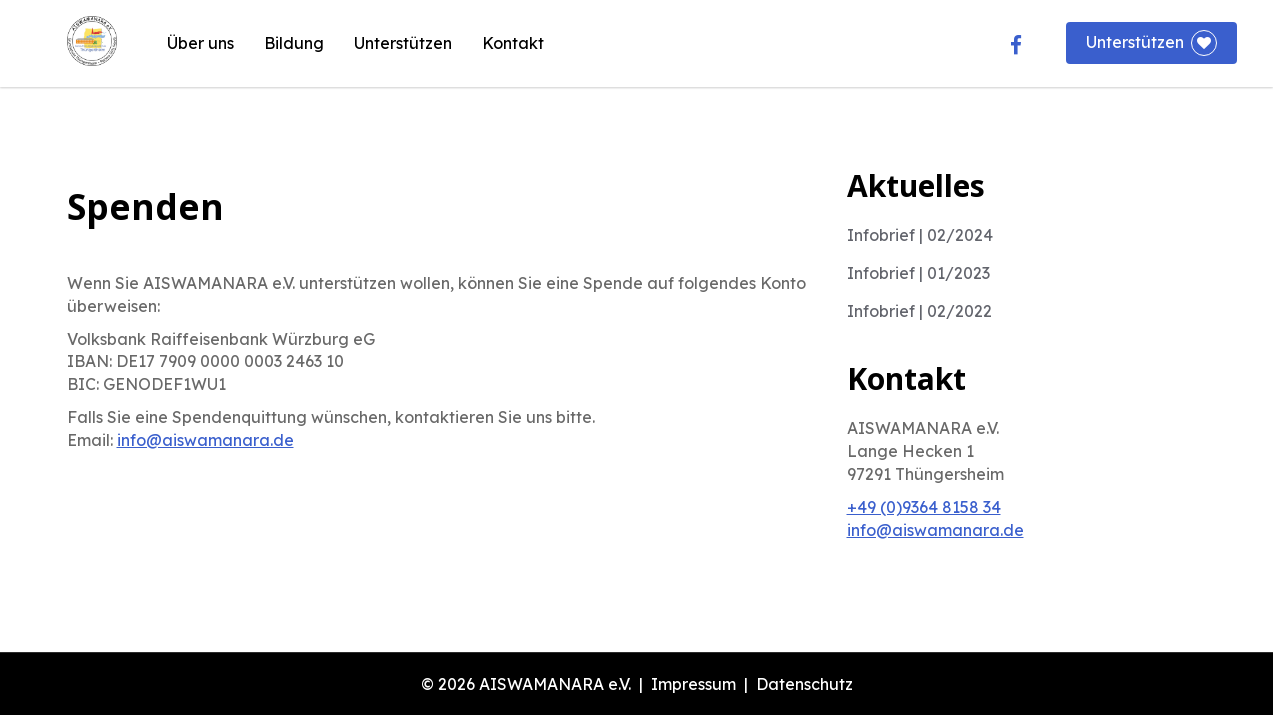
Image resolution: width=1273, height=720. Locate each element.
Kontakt (513, 43)
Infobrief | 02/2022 (919, 311)
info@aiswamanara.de (205, 440)
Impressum (693, 684)
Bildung (294, 43)
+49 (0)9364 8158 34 (924, 507)
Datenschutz (804, 684)
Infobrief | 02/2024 (920, 235)
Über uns (200, 43)
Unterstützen (403, 43)
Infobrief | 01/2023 (918, 273)
